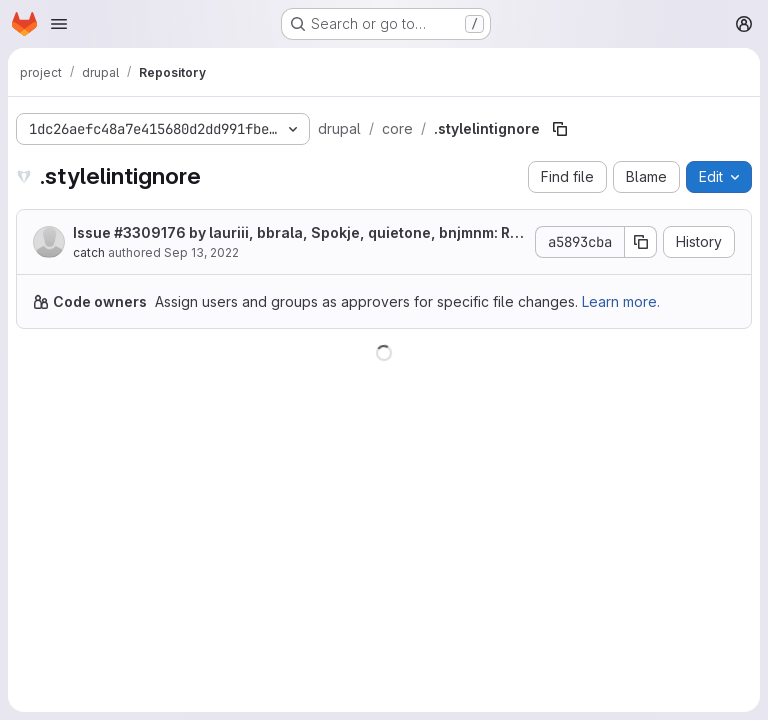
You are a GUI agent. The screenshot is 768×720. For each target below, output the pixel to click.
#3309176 (150, 232)
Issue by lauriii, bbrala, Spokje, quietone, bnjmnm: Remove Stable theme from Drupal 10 (296, 233)
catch (89, 252)
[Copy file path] (560, 129)
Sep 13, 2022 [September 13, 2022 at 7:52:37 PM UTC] (201, 252)
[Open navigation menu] (59, 24)
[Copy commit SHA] (641, 242)
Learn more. (621, 301)
